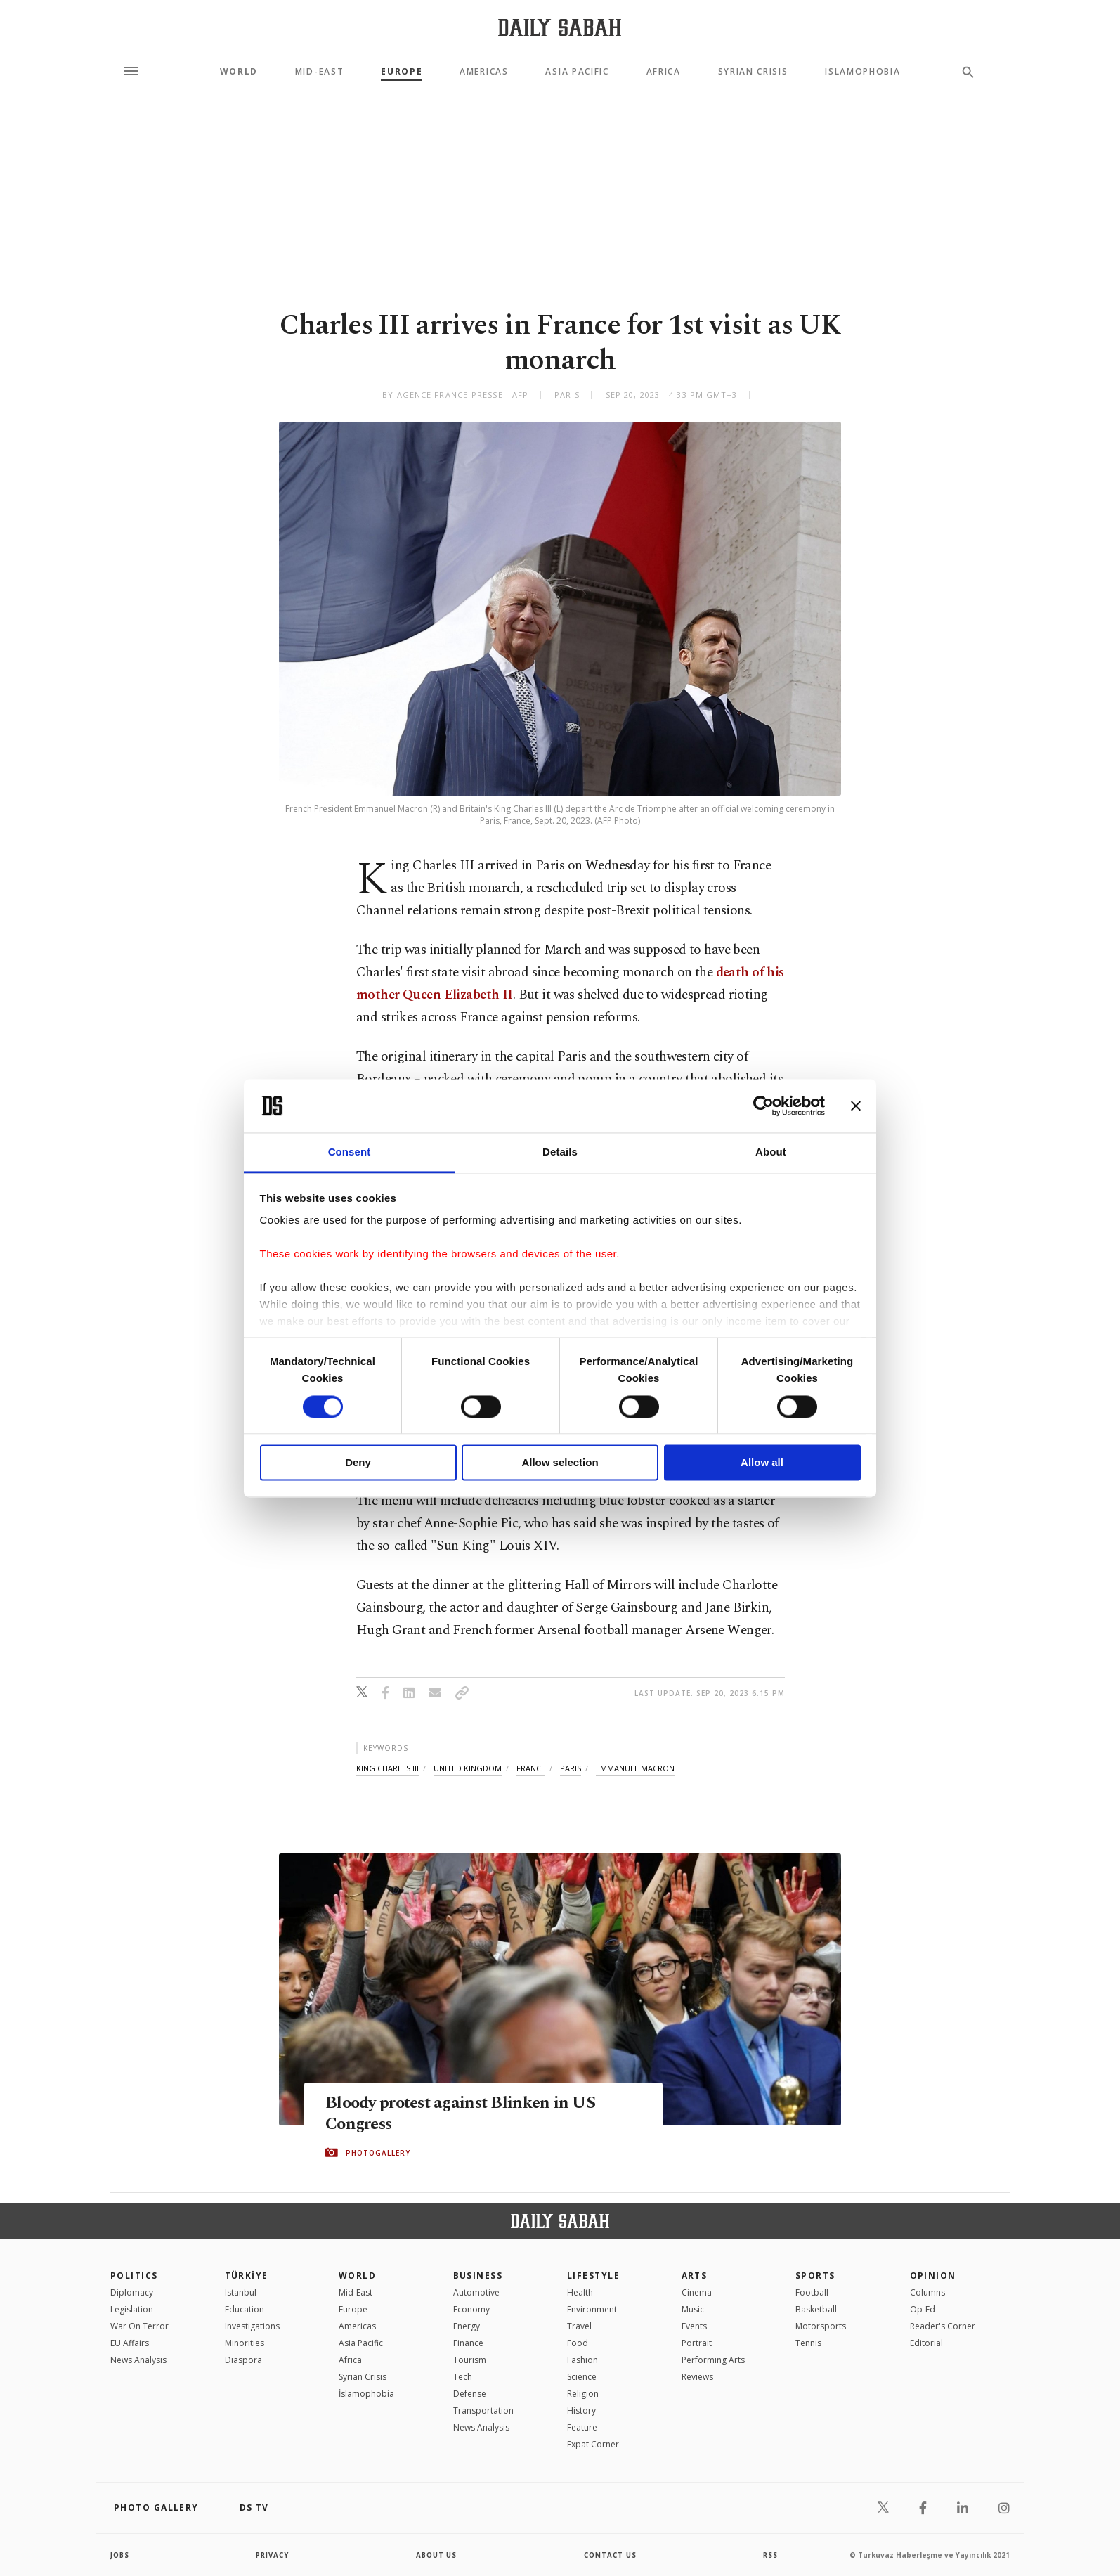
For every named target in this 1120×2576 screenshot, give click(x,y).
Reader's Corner (942, 2326)
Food (577, 2343)
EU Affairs (129, 2343)
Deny (358, 1463)
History (581, 2410)
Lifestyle (593, 2275)
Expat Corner (593, 2444)
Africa (663, 71)
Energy (466, 2326)
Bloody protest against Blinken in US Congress (465, 2114)
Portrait (697, 2343)
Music (693, 2309)
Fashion (582, 2360)
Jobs (120, 2555)
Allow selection (559, 1463)
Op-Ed (922, 2309)
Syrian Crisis (753, 71)
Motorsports (820, 2326)
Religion (583, 2394)
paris (570, 1768)
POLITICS (134, 2275)
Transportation (483, 2410)
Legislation (131, 2309)
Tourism (469, 2360)
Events (694, 2326)
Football (811, 2292)
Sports (815, 2275)
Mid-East (319, 71)
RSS (770, 2555)
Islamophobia (862, 71)
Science (582, 2377)
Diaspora (243, 2360)
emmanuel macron (635, 1768)
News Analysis (138, 2360)
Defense (469, 2394)
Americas (484, 71)
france (530, 1768)
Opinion (933, 2275)
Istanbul (240, 2292)
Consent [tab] (349, 1152)
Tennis (808, 2343)
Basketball (816, 2309)
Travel (579, 2326)
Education (244, 2309)
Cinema (697, 2292)
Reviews (697, 2377)
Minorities (244, 2343)
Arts (695, 2275)
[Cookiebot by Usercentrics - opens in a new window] (763, 1105)
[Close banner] (856, 1106)
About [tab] (770, 1152)
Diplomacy (131, 2292)
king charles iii (387, 1768)
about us (437, 2555)
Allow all (762, 1463)
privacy (273, 2555)
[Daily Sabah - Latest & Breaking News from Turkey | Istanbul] (559, 27)
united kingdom (468, 1768)
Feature (582, 2427)
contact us (611, 2555)
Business (478, 2275)
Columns (927, 2292)
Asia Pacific (576, 71)
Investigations (252, 2326)
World (239, 71)
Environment (592, 2309)
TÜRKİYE (246, 2275)
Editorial (926, 2343)
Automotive (476, 2292)
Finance (468, 2343)
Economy (471, 2309)
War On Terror (139, 2326)
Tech (462, 2377)
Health (580, 2292)
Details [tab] (560, 1152)
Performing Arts (713, 2360)
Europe (401, 71)
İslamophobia (366, 2394)
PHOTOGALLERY (378, 2153)
